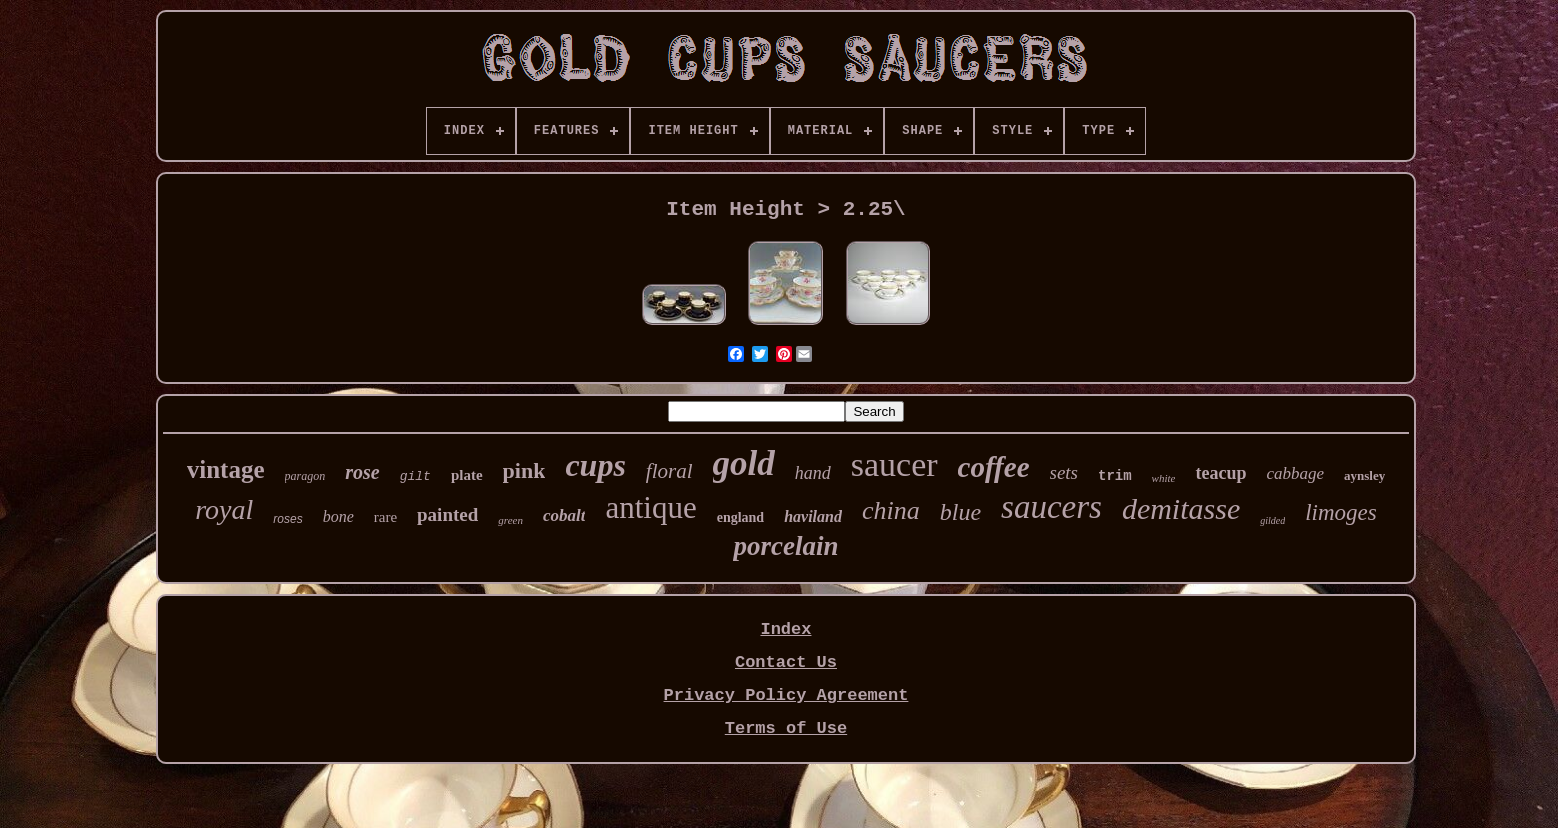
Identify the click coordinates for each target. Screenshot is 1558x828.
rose (362, 472)
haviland (813, 516)
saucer (894, 464)
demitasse (1181, 508)
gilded (1272, 520)
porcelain (785, 546)
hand (813, 473)
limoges (1341, 512)
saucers (1051, 507)
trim (1115, 476)
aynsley (1364, 475)
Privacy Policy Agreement (786, 695)
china (891, 510)
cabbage (1295, 473)
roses (287, 519)
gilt (415, 476)
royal (224, 509)
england (740, 517)
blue (960, 512)
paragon (305, 476)
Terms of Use (786, 728)
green (510, 520)
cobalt (564, 515)
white (1164, 478)
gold (744, 463)
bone (338, 516)
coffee (994, 467)
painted (447, 514)
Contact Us (786, 662)
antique (650, 507)
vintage (226, 469)
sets (1064, 472)
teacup (1220, 473)
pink (524, 470)
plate (467, 475)
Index (785, 629)
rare (385, 517)
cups (595, 465)
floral (669, 471)
